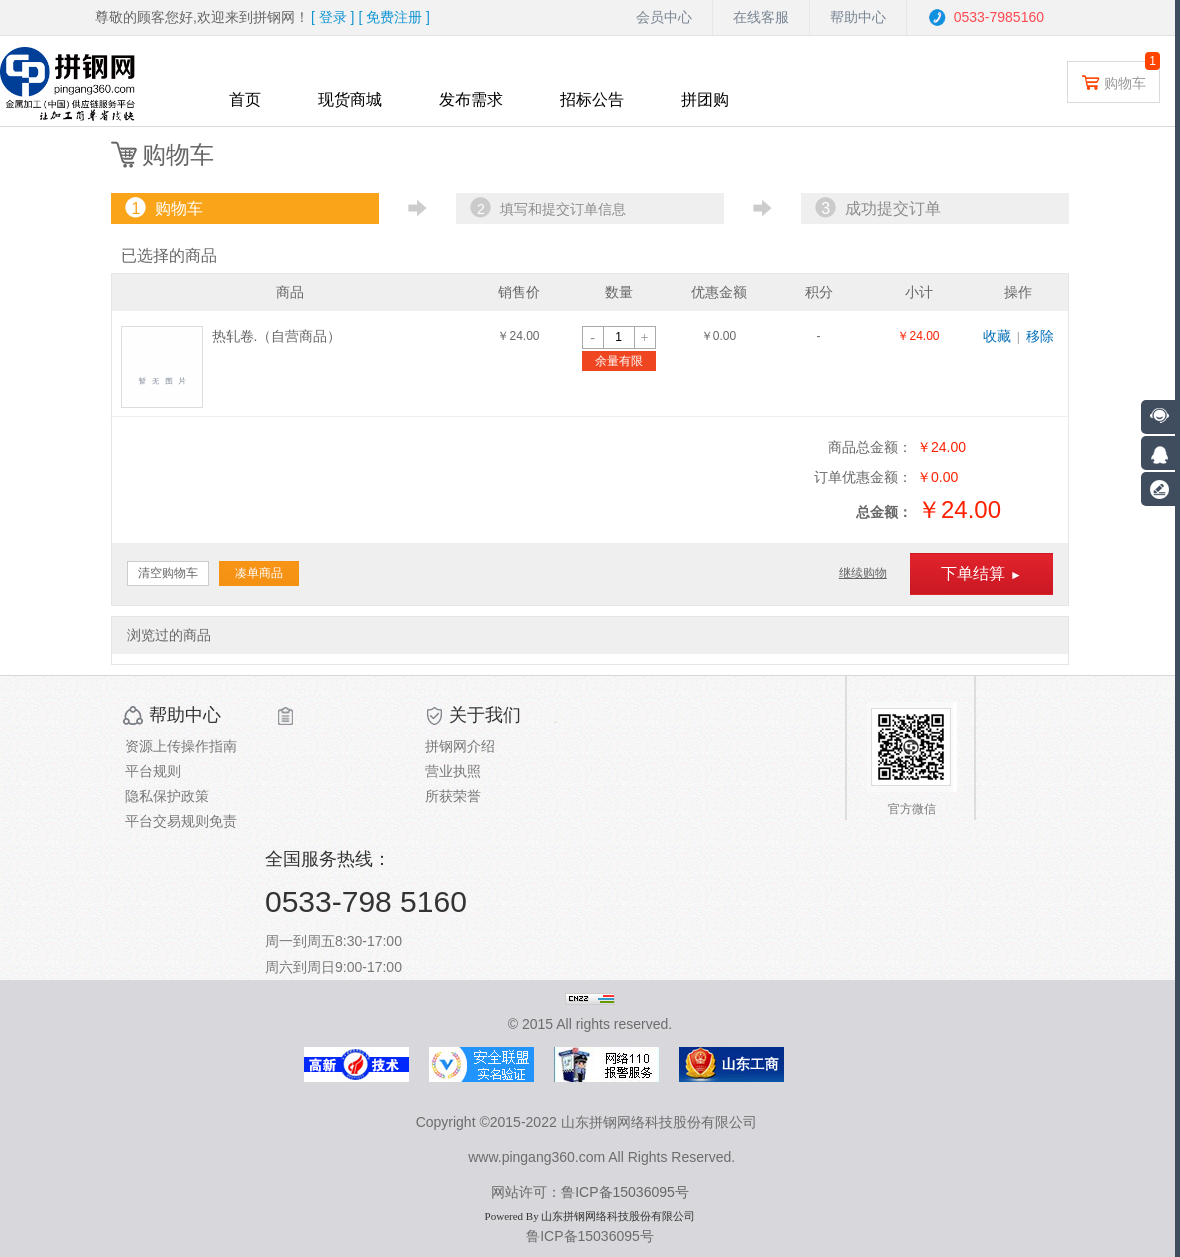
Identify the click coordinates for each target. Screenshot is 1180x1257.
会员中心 (664, 17)
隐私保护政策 (167, 796)
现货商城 (350, 99)
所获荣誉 (453, 796)
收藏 (997, 336)
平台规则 (153, 771)
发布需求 (471, 99)
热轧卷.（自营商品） (277, 336)
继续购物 (863, 573)
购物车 (1113, 81)
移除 (1040, 336)
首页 (245, 99)
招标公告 (592, 99)
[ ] (333, 17)
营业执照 (453, 771)
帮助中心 (858, 17)
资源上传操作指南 (181, 746)
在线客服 (761, 17)
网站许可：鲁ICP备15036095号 (590, 1192)
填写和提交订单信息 (546, 208)
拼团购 (705, 99)
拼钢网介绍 (460, 746)
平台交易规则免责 (181, 821)
